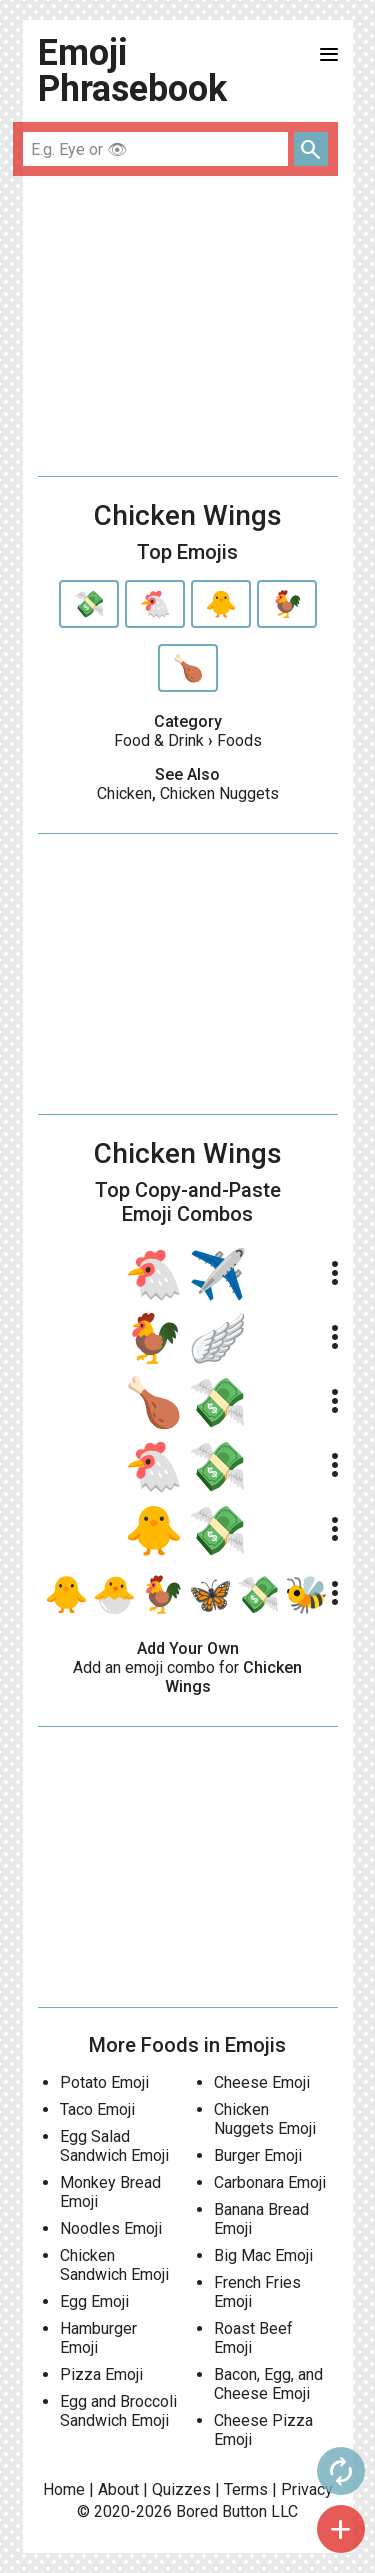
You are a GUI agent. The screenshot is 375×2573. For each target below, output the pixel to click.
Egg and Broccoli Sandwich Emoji (118, 2411)
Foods (239, 740)
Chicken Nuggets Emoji (265, 2119)
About (118, 2489)
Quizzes (181, 2489)
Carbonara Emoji (270, 2182)
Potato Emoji (104, 2082)
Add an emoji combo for (187, 1677)
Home (64, 2489)
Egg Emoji (94, 2301)
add (341, 2529)
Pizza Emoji (101, 2374)
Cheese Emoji (262, 2082)
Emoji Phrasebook (132, 71)
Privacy (307, 2489)
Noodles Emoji (111, 2228)
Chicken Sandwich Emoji (114, 2265)
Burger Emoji (258, 2155)
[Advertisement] (188, 326)
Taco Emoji (97, 2109)
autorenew (341, 2471)
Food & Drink (159, 740)
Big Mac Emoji (263, 2255)
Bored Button (221, 2511)
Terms (246, 2489)
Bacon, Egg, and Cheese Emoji (268, 2384)
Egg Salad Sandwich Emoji (114, 2146)
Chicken (124, 793)
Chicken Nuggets (219, 793)
